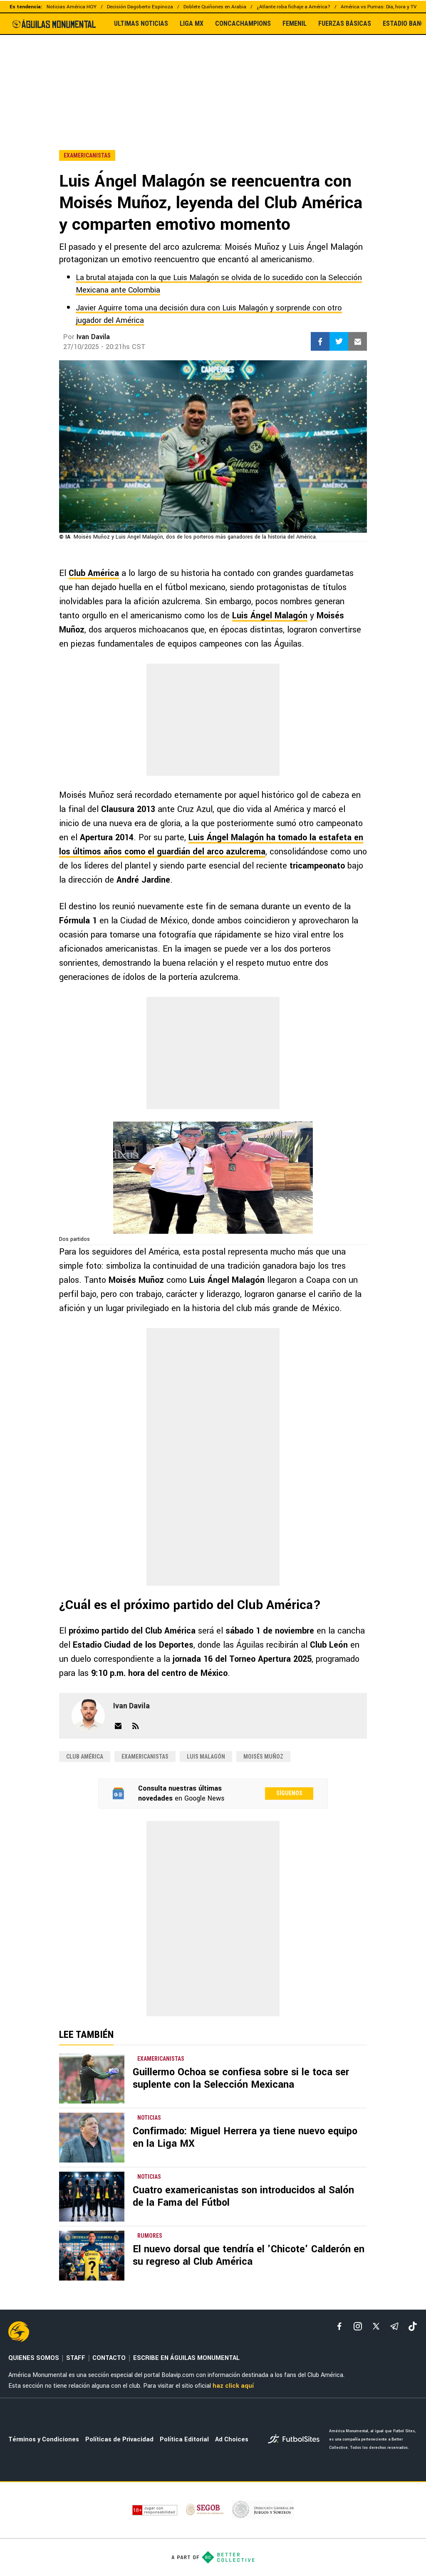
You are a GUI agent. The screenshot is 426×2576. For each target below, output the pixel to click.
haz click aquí (233, 2386)
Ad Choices (231, 2439)
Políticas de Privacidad (119, 2439)
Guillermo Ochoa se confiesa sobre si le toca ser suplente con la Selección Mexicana (241, 2078)
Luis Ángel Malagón (269, 616)
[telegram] (394, 2326)
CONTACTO (109, 2358)
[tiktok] (413, 2326)
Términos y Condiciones (43, 2439)
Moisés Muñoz (263, 1756)
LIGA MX (191, 23)
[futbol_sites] (295, 2439)
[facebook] (339, 2326)
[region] (213, 74)
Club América (94, 573)
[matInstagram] (358, 2326)
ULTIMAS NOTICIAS (141, 23)
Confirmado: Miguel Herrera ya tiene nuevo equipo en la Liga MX (245, 2137)
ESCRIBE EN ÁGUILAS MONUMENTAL (186, 2358)
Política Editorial (184, 2439)
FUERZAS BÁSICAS (344, 23)
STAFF (75, 2358)
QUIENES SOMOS (33, 2358)
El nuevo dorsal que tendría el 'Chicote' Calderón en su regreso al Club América (248, 2255)
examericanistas (144, 1756)
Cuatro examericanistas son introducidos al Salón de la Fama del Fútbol (243, 2196)
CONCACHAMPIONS (243, 23)
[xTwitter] (376, 2326)
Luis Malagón (206, 1756)
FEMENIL (294, 23)
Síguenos (289, 1793)
